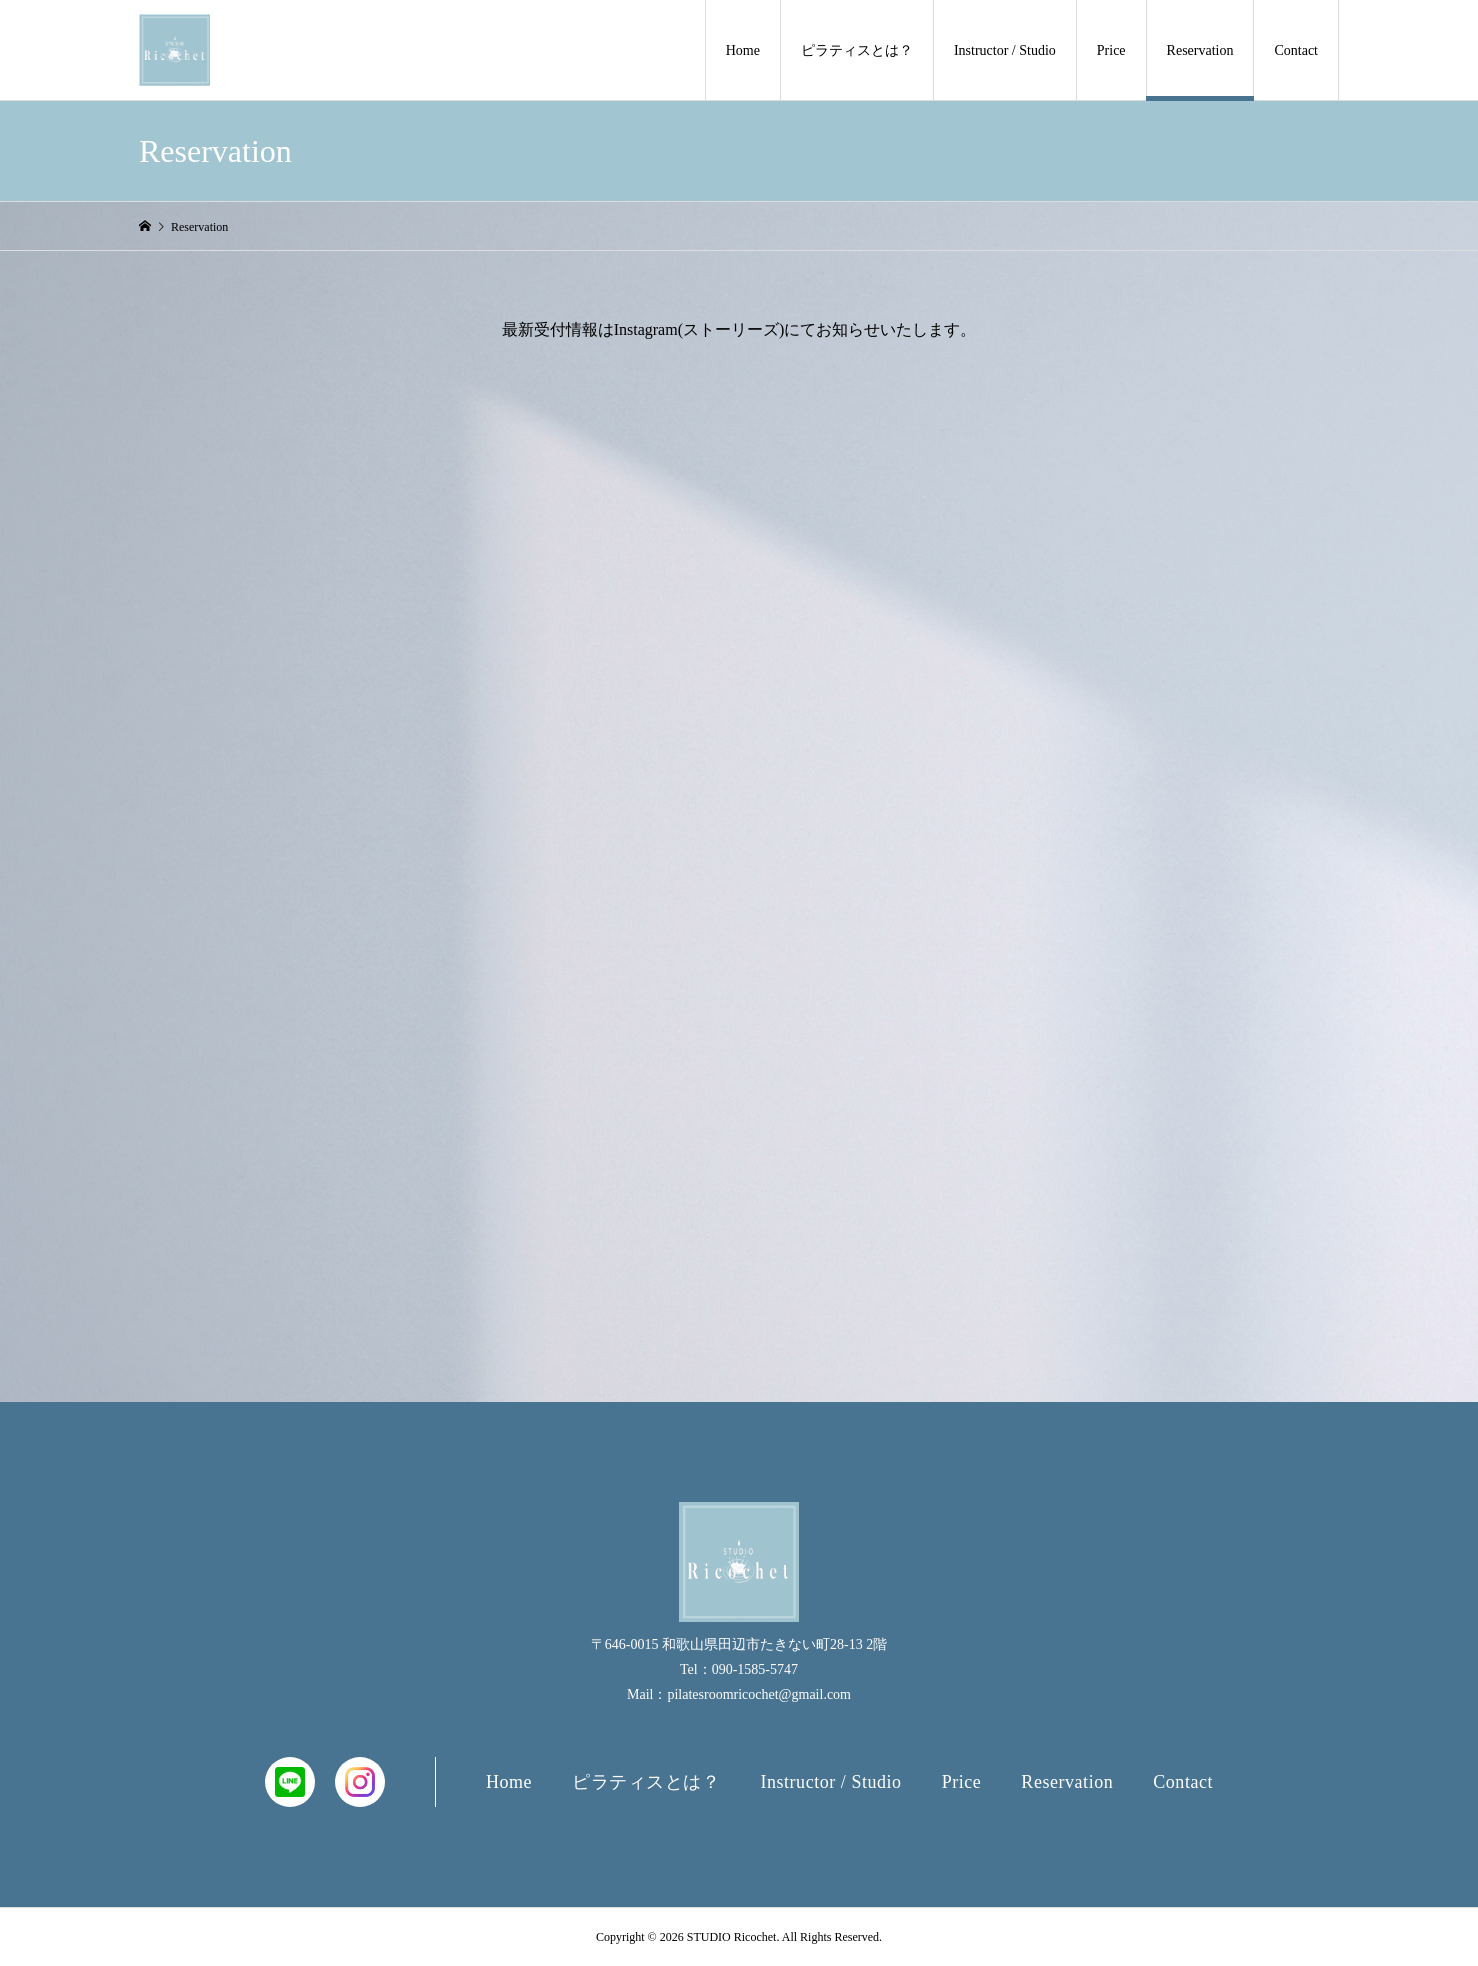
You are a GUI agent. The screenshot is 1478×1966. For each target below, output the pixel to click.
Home (743, 50)
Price (1111, 50)
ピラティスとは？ (857, 50)
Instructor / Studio (1005, 50)
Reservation (1200, 50)
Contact (1296, 50)
